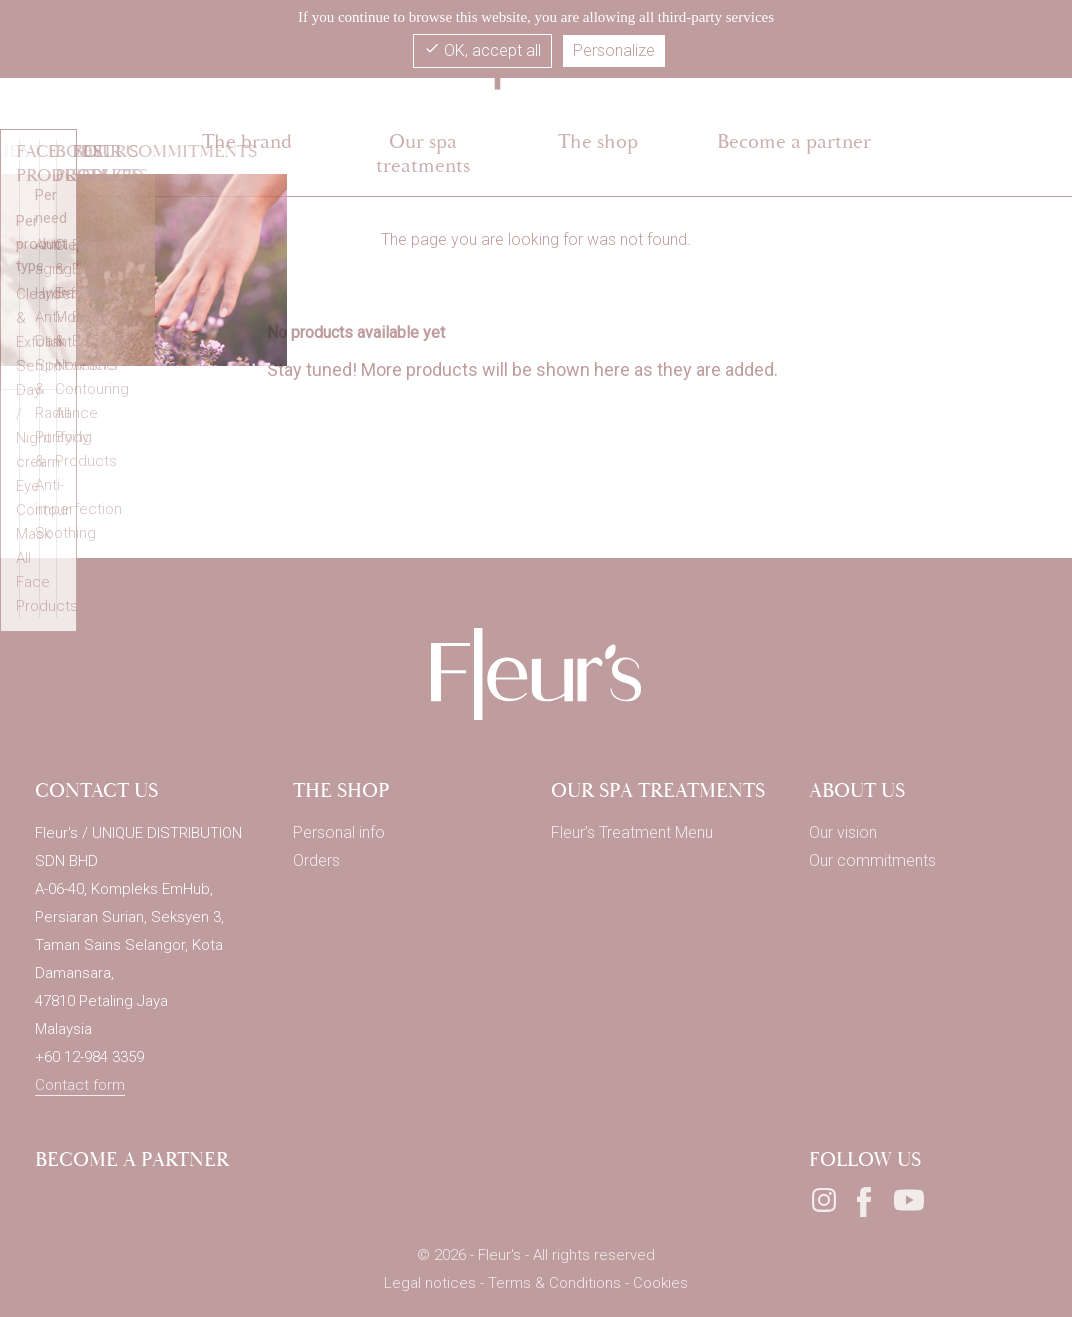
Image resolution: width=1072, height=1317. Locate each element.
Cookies (660, 1283)
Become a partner (132, 1159)
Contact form (80, 1085)
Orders (316, 860)
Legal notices (432, 1283)
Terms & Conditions (556, 1283)
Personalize (614, 50)
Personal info (339, 832)
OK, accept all (482, 50)
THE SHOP (341, 790)
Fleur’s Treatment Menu (632, 832)
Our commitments (872, 860)
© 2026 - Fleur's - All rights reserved (536, 1255)
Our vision (843, 832)
